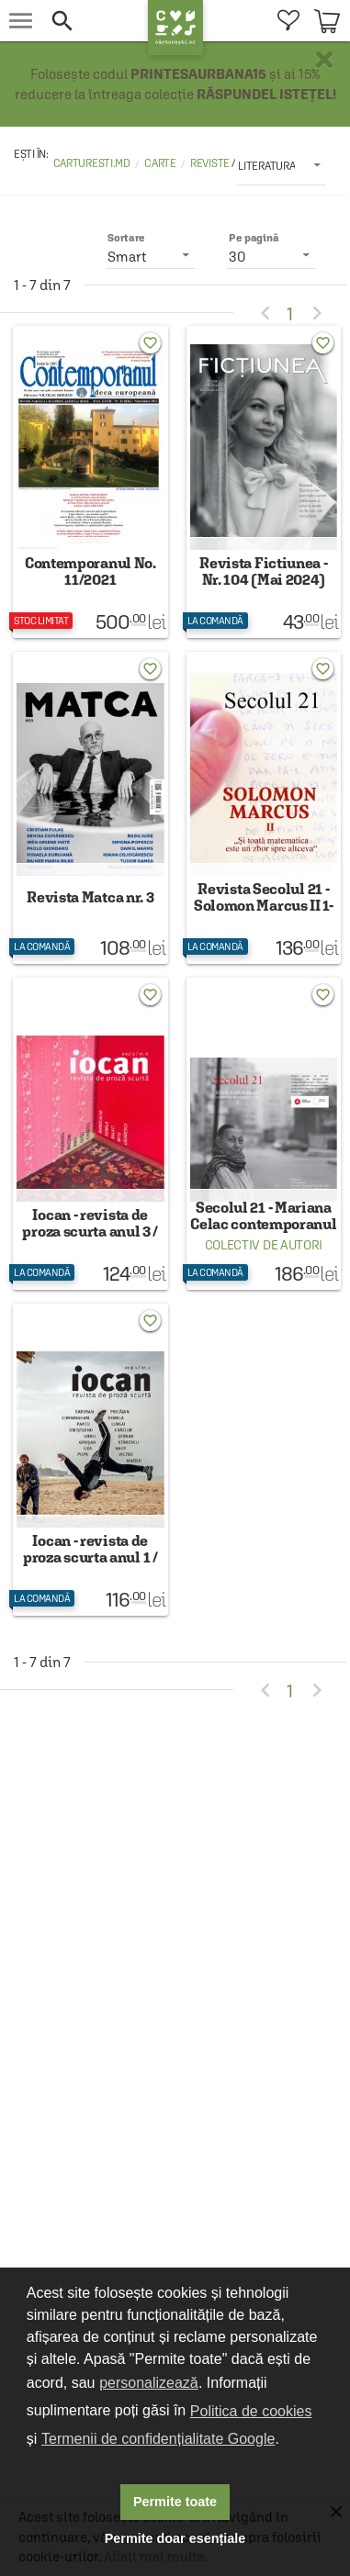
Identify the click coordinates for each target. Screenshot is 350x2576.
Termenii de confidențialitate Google (158, 2439)
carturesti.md (91, 163)
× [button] (324, 59)
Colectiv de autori (264, 1245)
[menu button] (20, 20)
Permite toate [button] (175, 2501)
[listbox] (281, 165)
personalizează (148, 2383)
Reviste (210, 163)
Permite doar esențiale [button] (175, 2538)
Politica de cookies (251, 2411)
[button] (94, 20)
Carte (160, 163)
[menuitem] (288, 20)
